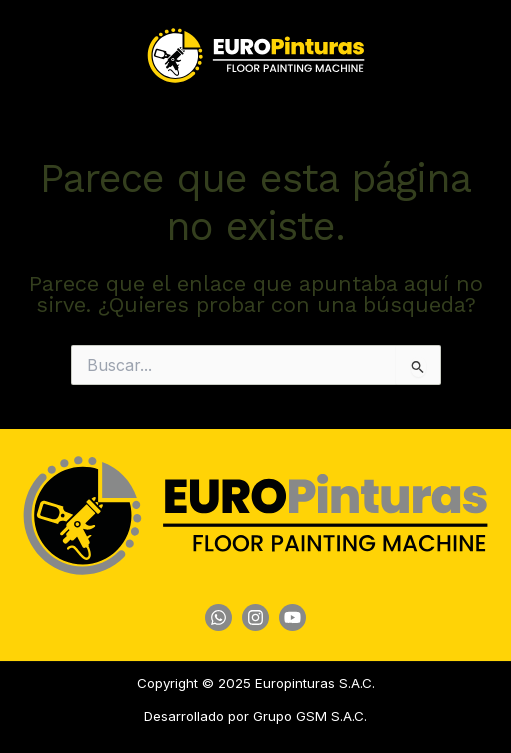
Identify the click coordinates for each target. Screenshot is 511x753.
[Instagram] (255, 617)
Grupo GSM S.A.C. (310, 716)
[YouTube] (292, 617)
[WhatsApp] (218, 617)
